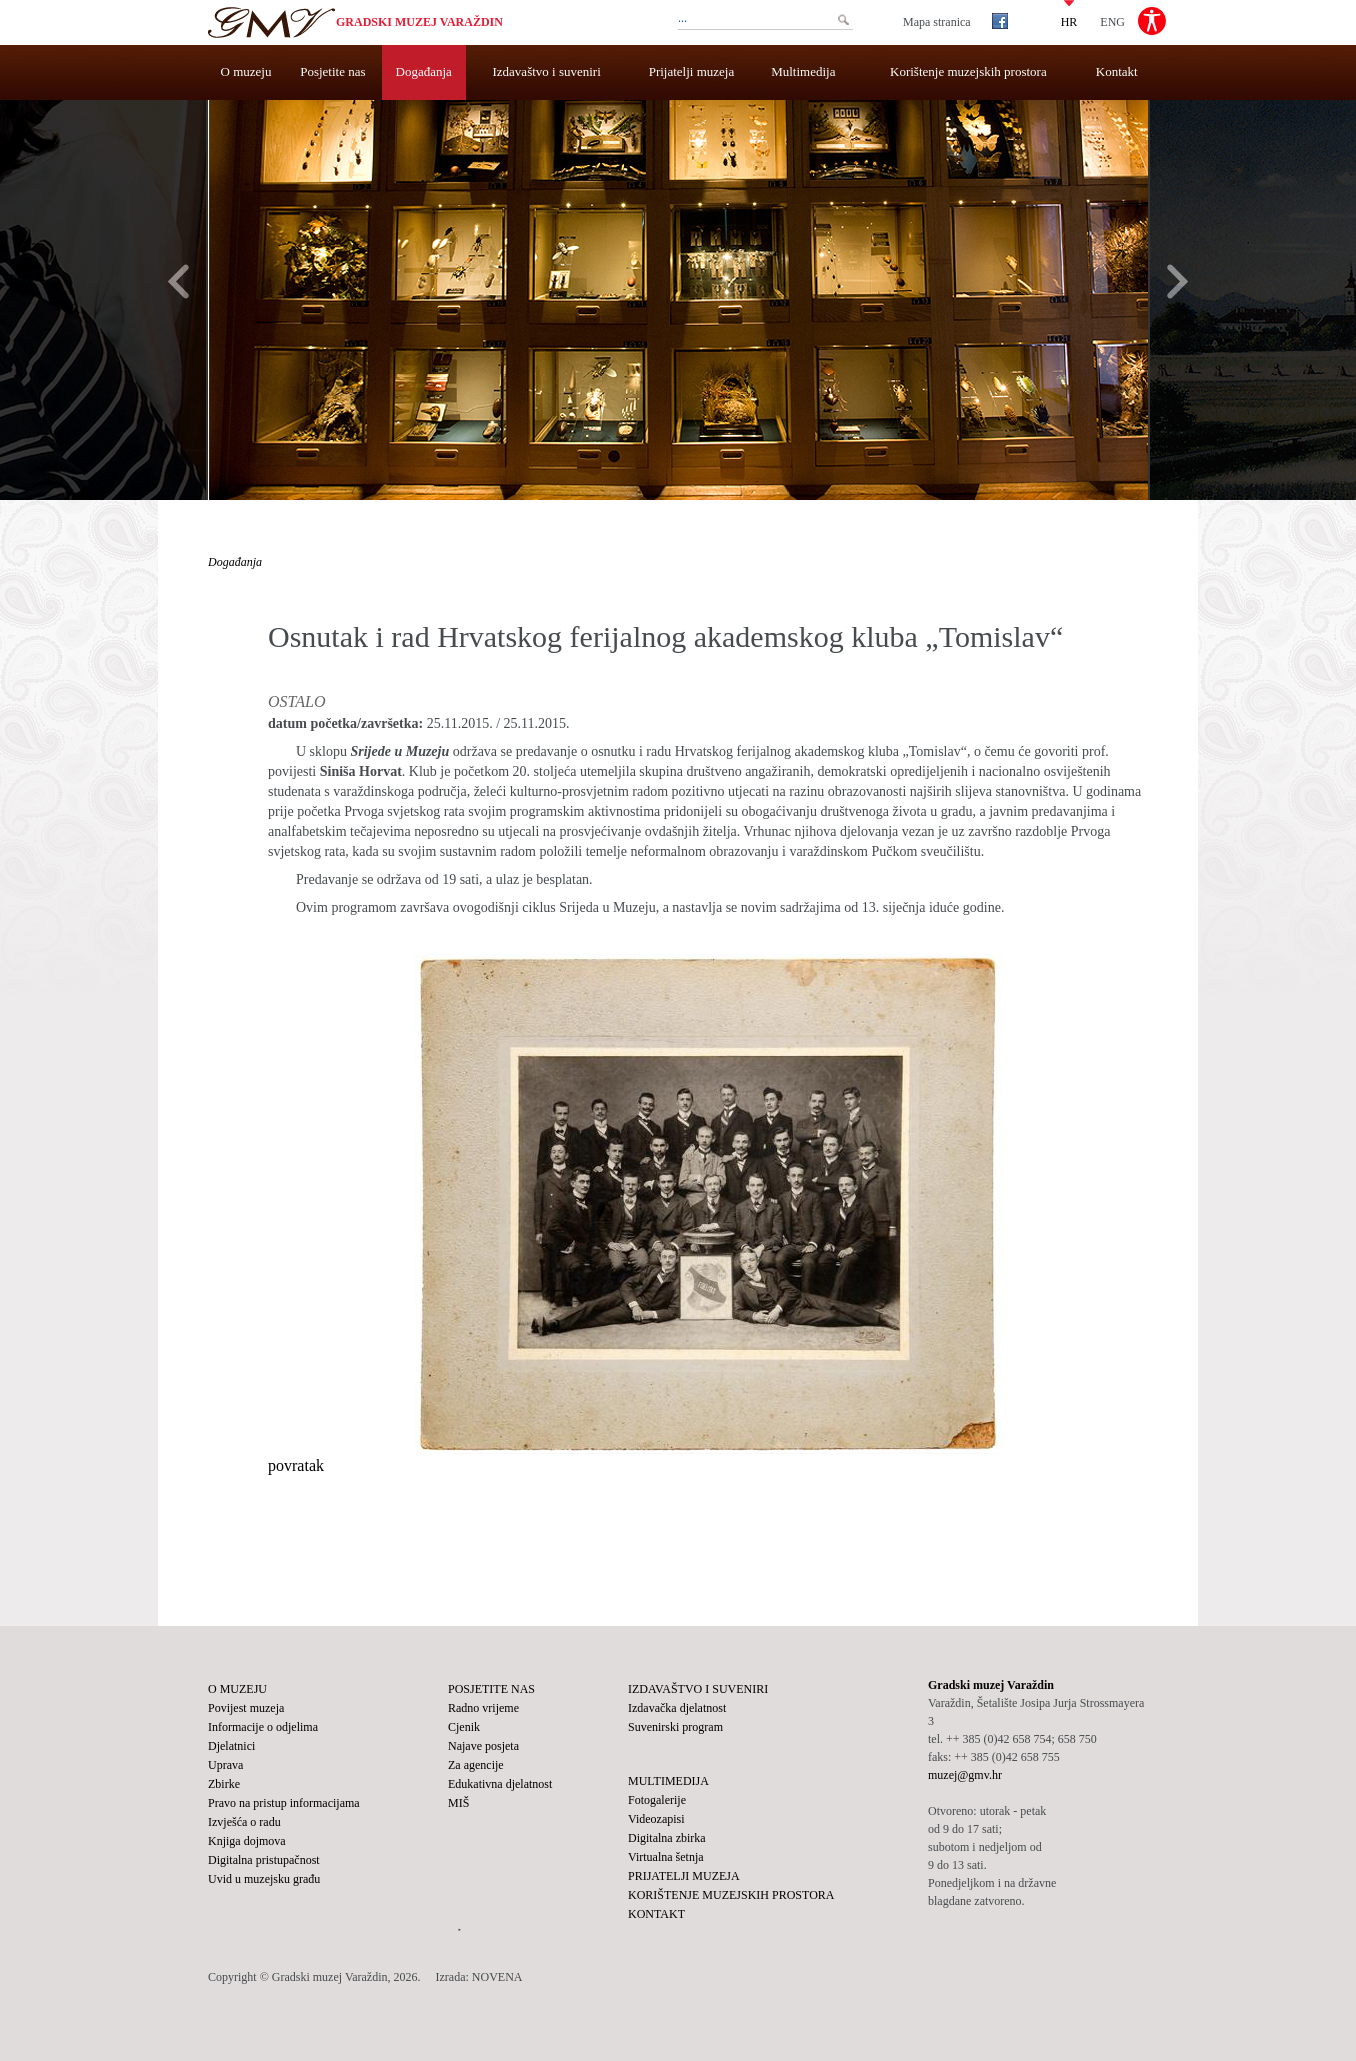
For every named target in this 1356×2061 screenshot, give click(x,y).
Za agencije (476, 1765)
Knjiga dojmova (247, 1841)
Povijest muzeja (246, 1708)
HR (1069, 21)
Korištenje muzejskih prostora (968, 71)
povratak (296, 1465)
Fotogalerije (657, 1800)
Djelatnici (231, 1746)
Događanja (424, 71)
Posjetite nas (332, 71)
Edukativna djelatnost (500, 1784)
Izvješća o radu (244, 1822)
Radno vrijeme (483, 1708)
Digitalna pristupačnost (264, 1860)
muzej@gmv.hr (965, 1775)
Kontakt (1117, 71)
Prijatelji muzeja (692, 71)
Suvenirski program (675, 1727)
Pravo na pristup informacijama (284, 1803)
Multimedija (803, 71)
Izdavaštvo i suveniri (547, 71)
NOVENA (497, 1977)
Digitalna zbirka (667, 1838)
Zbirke (224, 1784)
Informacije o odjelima (263, 1727)
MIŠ (458, 1803)
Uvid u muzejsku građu (264, 1879)
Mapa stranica (937, 22)
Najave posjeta (483, 1746)
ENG (1112, 21)
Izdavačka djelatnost (677, 1708)
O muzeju (246, 71)
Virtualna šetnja (666, 1857)
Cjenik (464, 1727)
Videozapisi (656, 1819)
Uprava (225, 1765)
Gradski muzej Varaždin (419, 22)
